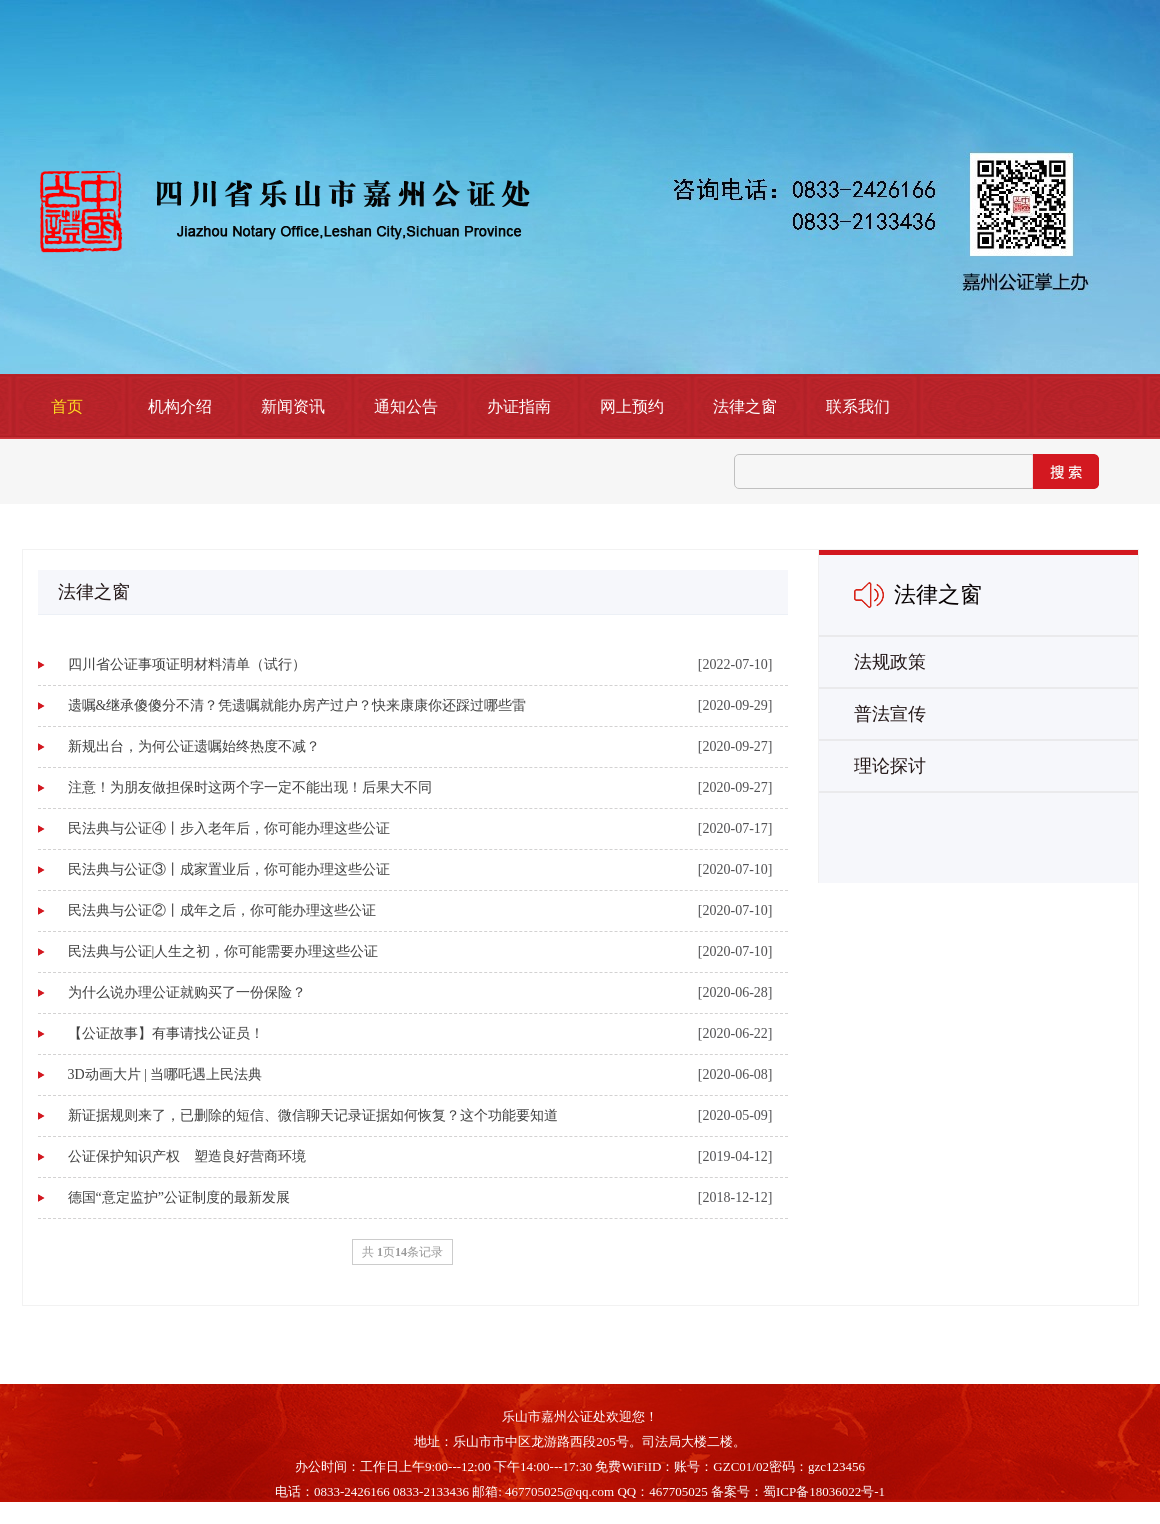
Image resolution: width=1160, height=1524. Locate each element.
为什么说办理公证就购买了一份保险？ (187, 992)
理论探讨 (890, 766)
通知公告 (406, 406)
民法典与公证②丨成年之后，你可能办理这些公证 (222, 910)
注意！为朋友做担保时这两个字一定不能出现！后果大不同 (250, 787)
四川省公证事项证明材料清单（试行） (187, 664)
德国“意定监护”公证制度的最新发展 (179, 1197)
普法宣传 (890, 714)
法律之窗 (745, 406)
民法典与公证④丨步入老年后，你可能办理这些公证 (229, 828)
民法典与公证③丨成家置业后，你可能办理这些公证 (229, 869)
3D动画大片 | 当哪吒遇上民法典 (165, 1074)
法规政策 (890, 662)
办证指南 (519, 406)
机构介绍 (180, 406)
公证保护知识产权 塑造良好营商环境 (187, 1156)
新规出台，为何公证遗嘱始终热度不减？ (194, 746)
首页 (67, 406)
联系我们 (858, 406)
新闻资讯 (293, 406)
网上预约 (632, 406)
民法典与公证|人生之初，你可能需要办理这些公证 (223, 951)
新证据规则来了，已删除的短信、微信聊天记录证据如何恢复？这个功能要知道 (313, 1115)
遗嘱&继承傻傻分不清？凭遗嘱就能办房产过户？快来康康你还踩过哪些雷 (297, 705)
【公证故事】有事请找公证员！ (166, 1033)
